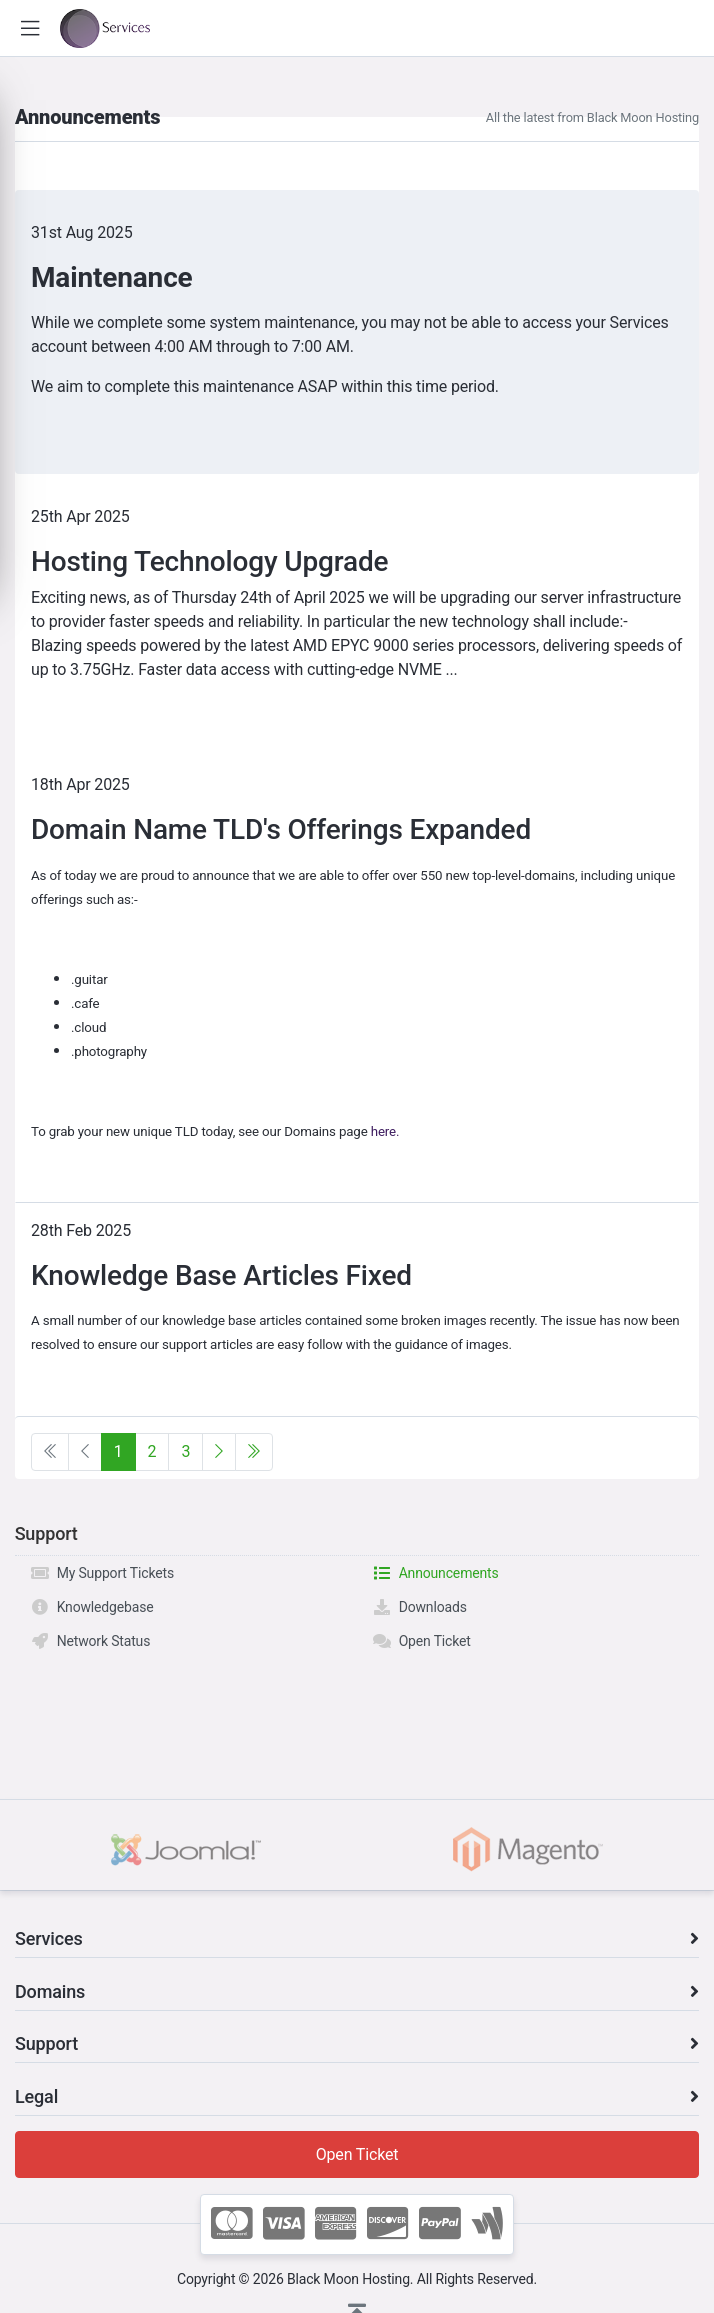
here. (385, 1131)
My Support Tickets (102, 1573)
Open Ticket (421, 1641)
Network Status (90, 1641)
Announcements (435, 1573)
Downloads (419, 1607)
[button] (30, 28)
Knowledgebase (92, 1607)
